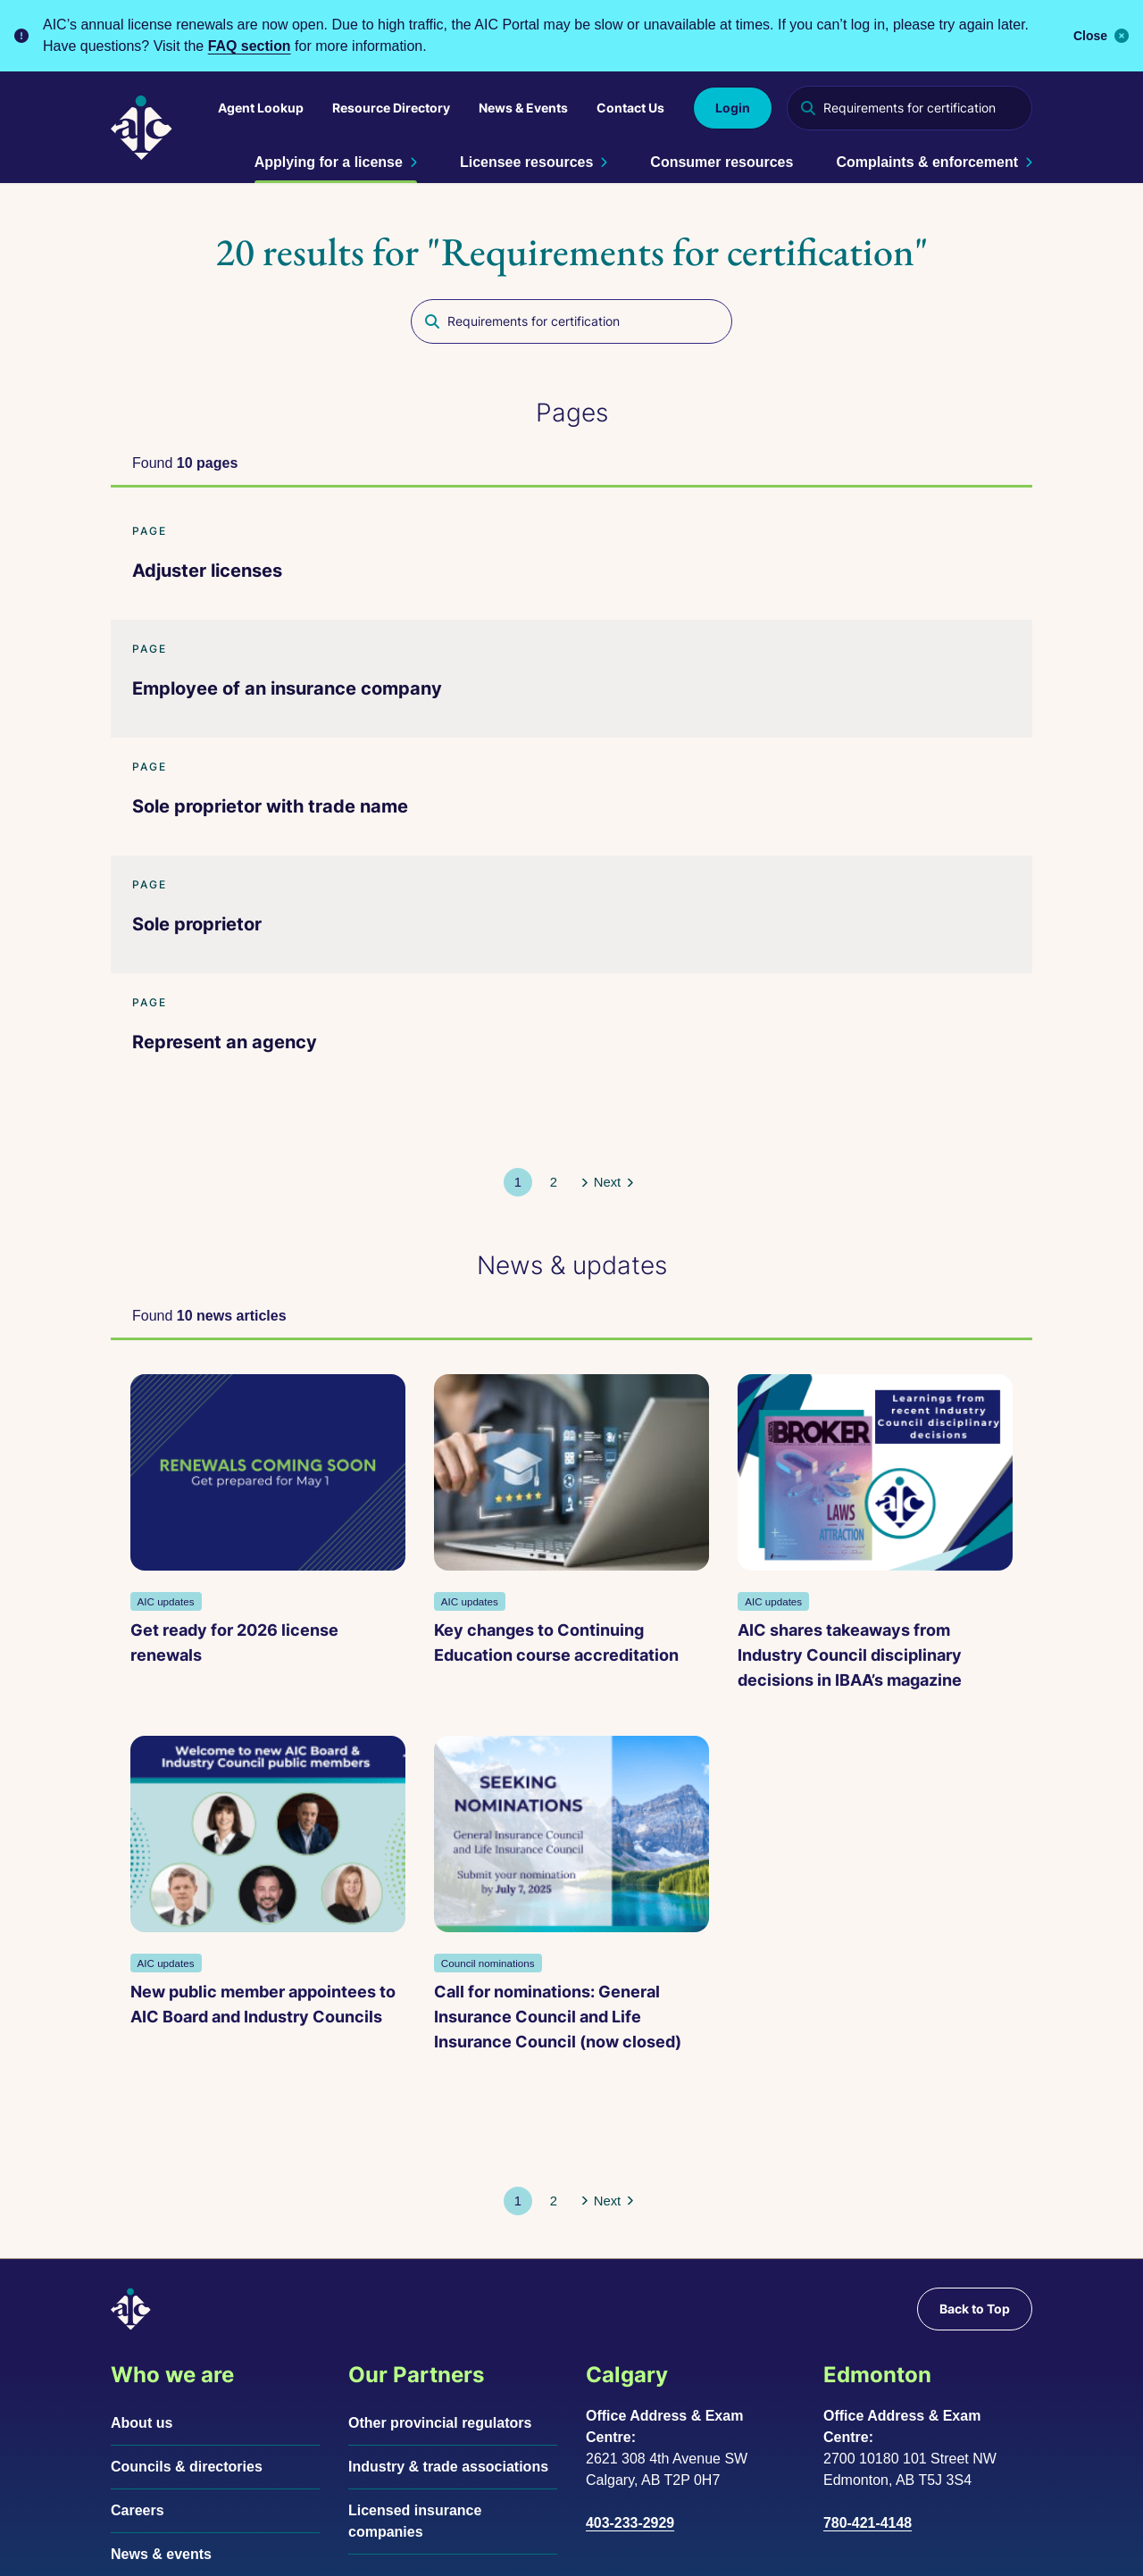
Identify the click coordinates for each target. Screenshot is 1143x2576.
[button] (552, 1134)
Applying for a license (335, 162)
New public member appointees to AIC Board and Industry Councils (910, 1549)
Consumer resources (721, 162)
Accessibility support (424, 2550)
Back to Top (974, 2156)
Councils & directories (187, 2314)
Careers (137, 2358)
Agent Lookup (261, 107)
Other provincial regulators (439, 2271)
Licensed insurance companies (414, 2369)
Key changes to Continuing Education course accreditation (439, 1549)
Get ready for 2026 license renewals (198, 1537)
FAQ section (249, 46)
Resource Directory (391, 107)
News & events (161, 2402)
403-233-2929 (630, 2371)
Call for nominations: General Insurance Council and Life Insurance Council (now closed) (248, 1939)
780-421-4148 (868, 2371)
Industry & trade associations (448, 2314)
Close (1101, 36)
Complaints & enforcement (934, 162)
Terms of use (279, 2550)
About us (141, 2271)
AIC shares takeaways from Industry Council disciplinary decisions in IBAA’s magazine (680, 1562)
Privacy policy (159, 2550)
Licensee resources (533, 162)
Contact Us (630, 107)
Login (732, 107)
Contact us (148, 2446)
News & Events (523, 107)
